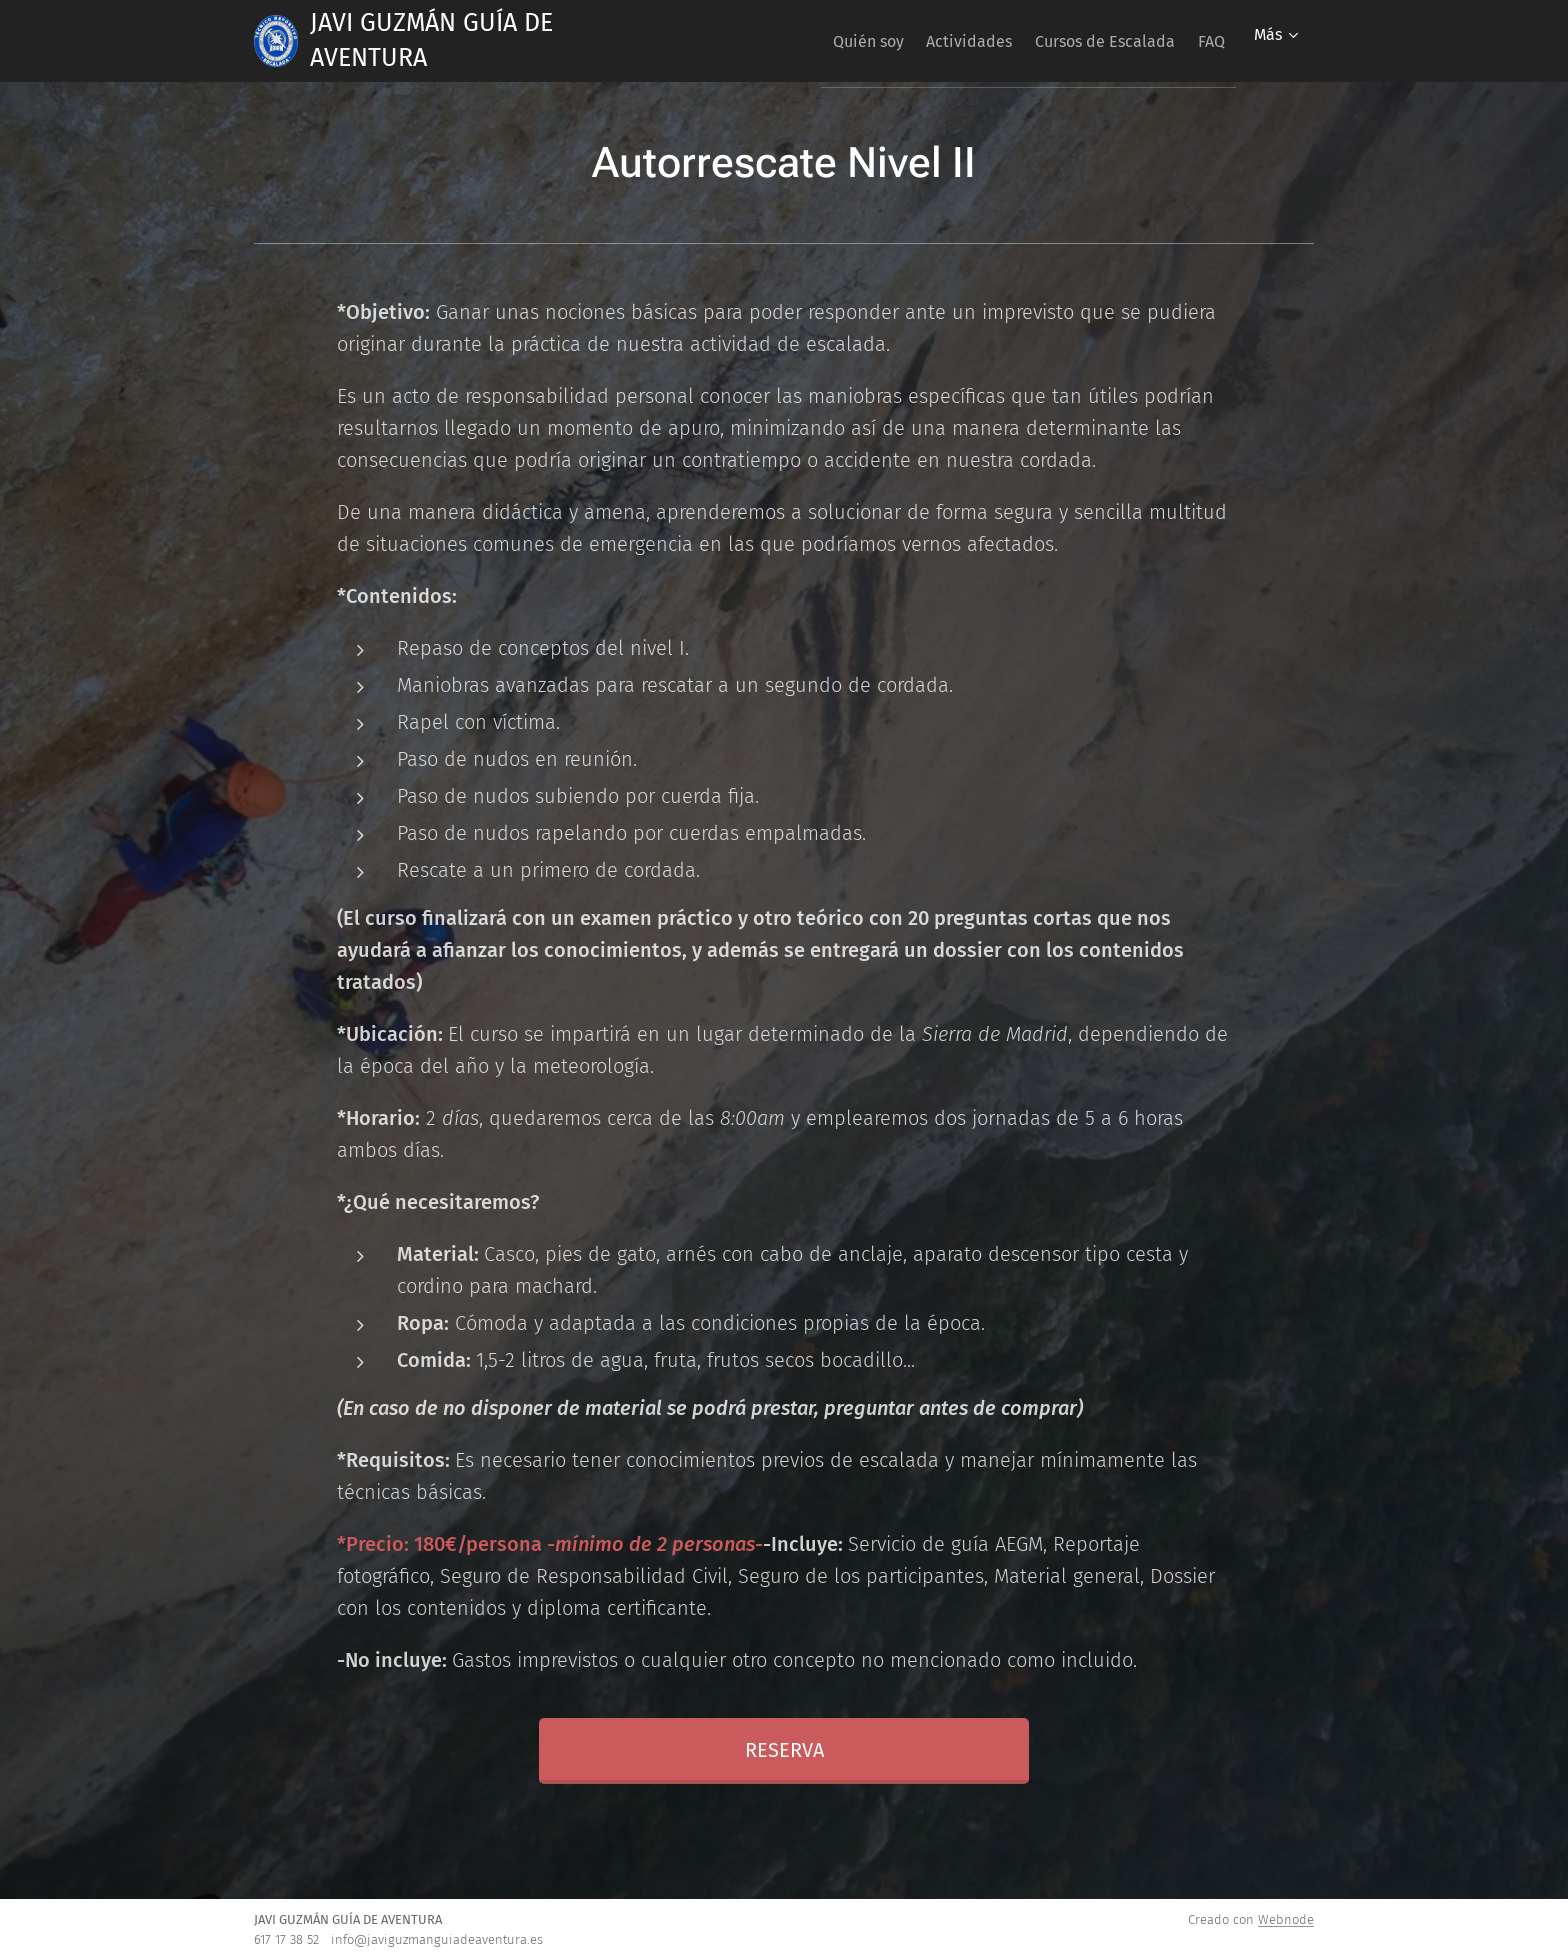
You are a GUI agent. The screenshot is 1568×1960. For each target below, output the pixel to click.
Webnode (1286, 1919)
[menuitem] (821, 41)
